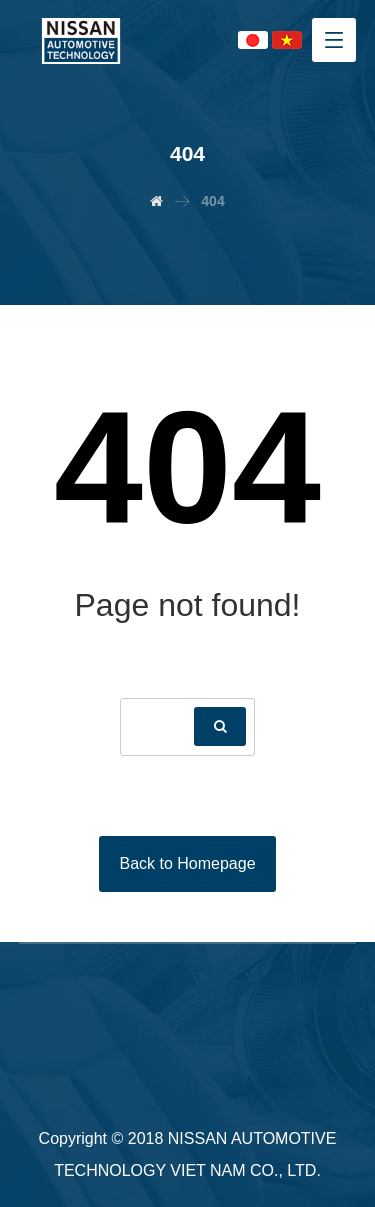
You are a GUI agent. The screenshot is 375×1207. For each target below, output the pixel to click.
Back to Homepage (187, 863)
